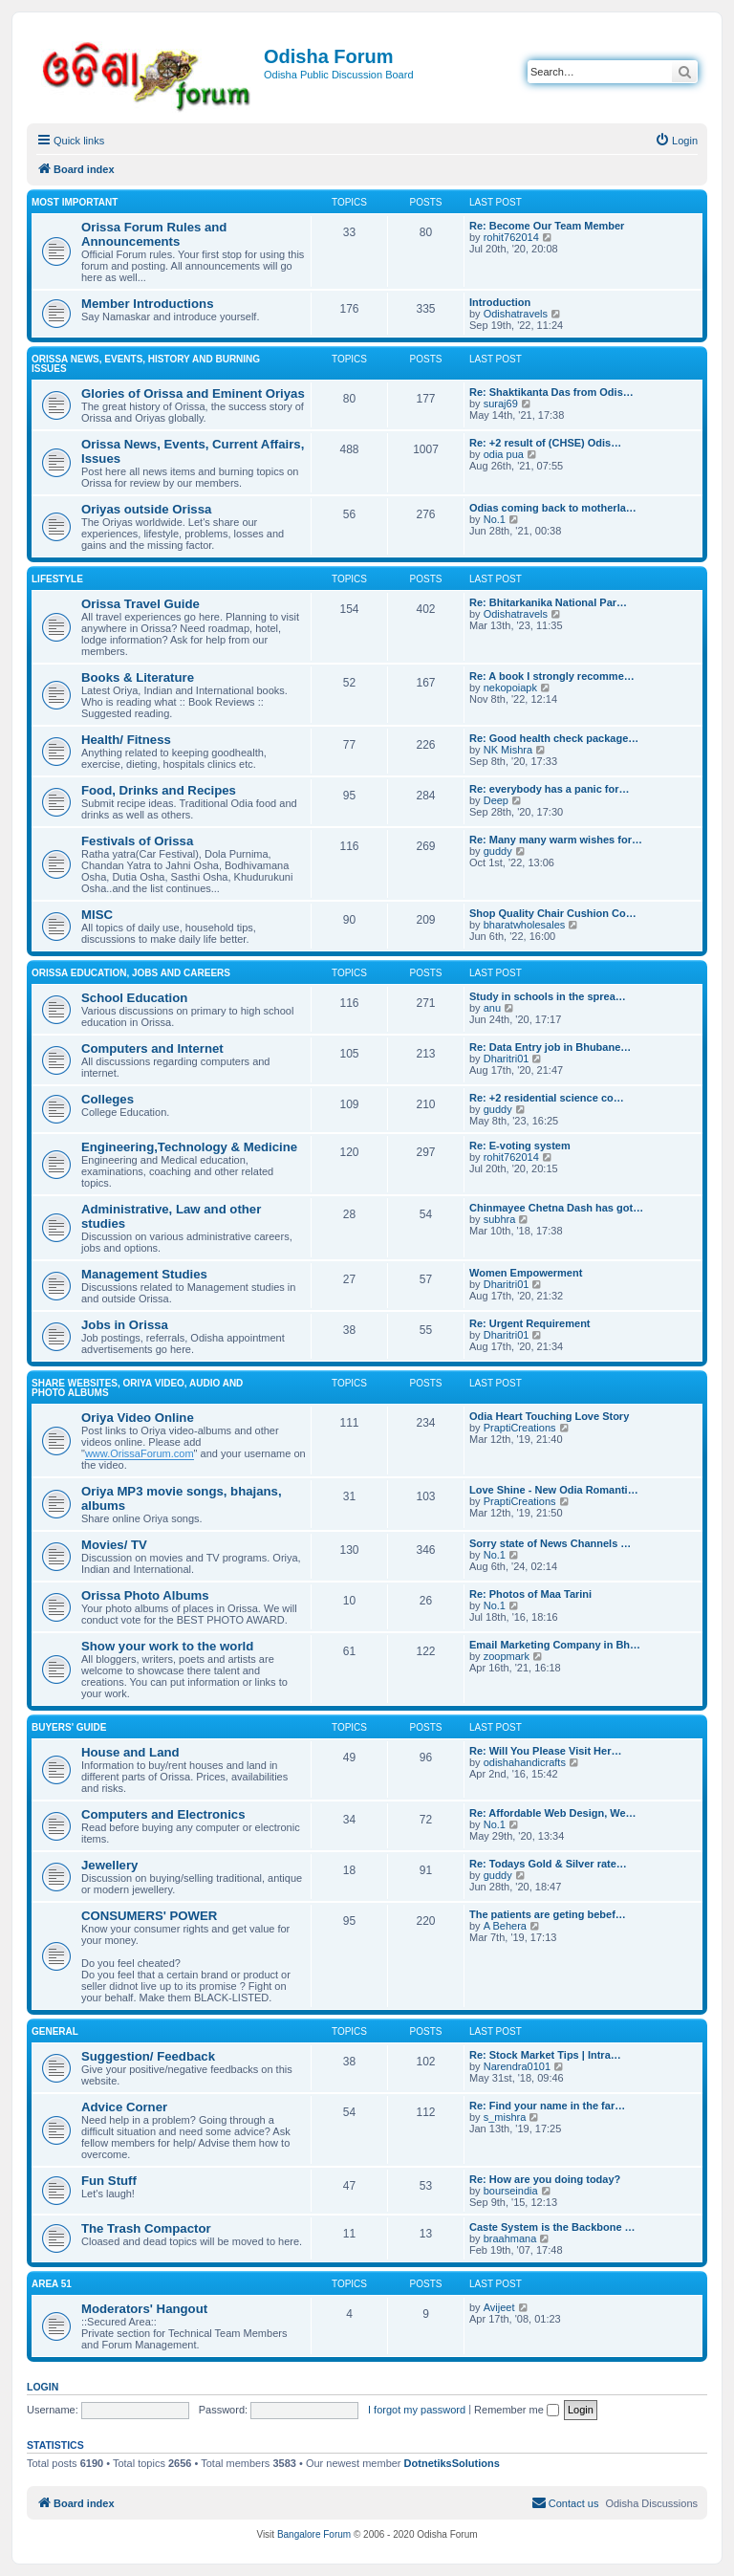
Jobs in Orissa (124, 1325)
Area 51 (52, 2284)
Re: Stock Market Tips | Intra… (545, 2055)
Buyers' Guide (69, 1727)
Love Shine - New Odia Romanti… (553, 1489)
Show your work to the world (167, 1646)
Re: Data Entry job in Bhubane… (550, 1047)
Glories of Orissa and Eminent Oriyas (193, 393)
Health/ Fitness (126, 739)
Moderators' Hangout (144, 2309)
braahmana (510, 2238)
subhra (500, 1219)
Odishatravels (516, 313)
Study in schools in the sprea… (547, 996)
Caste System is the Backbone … (552, 2227)
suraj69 (501, 403)
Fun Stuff (109, 2180)
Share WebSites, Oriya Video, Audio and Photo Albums (137, 1388)
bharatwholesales (525, 924)
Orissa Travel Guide (140, 604)
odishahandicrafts (525, 1762)
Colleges (107, 1099)
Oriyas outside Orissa (146, 509)
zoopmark (506, 1656)
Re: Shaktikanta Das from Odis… (551, 392)
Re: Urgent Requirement (530, 1323)
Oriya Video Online (137, 1417)
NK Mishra (508, 749)
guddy (498, 851)
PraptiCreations (520, 1427)
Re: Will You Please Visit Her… (545, 1751)
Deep (496, 800)
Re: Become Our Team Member (546, 225)
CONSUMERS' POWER (149, 1916)
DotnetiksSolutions (452, 2463)
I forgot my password (416, 2409)
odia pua (504, 454)
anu (492, 1008)
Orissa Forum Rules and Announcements (154, 234)
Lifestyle (57, 579)
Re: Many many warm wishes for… (555, 839)
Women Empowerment (525, 1272)
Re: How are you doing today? (544, 2179)
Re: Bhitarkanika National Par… (548, 602)
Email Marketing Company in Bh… (554, 1644)
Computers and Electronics (163, 1814)
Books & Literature (137, 677)
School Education (134, 998)
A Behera (505, 1926)
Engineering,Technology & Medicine (189, 1147)
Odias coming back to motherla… (553, 507)
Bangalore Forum (314, 2534)
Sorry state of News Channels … (550, 1543)
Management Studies (144, 1274)
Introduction (499, 302)
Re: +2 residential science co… (546, 1097)
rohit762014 (511, 237)
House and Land (130, 1752)
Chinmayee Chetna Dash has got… (556, 1207)
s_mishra (505, 2117)
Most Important (75, 202)
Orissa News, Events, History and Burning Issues (146, 364)
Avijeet (499, 2307)
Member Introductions (147, 303)
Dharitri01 (506, 1058)
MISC (97, 914)
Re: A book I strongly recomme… (552, 676)
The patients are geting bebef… (547, 1914)
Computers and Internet (152, 1048)
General (55, 2031)
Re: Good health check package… (553, 738)
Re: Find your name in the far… (547, 2105)
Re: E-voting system (520, 1145)
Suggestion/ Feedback (148, 2056)
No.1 (495, 519)
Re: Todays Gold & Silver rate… (548, 1863)
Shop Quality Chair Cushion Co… (553, 913)
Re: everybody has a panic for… (549, 789)
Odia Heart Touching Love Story (549, 1416)
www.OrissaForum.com (139, 1453)
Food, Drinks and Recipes (158, 790)
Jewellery (109, 1865)
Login (42, 2386)
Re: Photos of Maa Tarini (530, 1594)
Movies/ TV (114, 1545)
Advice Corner (124, 2107)
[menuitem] (676, 140)
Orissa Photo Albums (145, 1595)
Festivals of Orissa (137, 841)
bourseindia (511, 2190)
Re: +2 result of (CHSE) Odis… (545, 442)
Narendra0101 (517, 2066)
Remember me (516, 2409)
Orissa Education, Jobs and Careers (131, 973)
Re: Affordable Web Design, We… (553, 1813)
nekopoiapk (510, 687)
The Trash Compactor (146, 2228)
